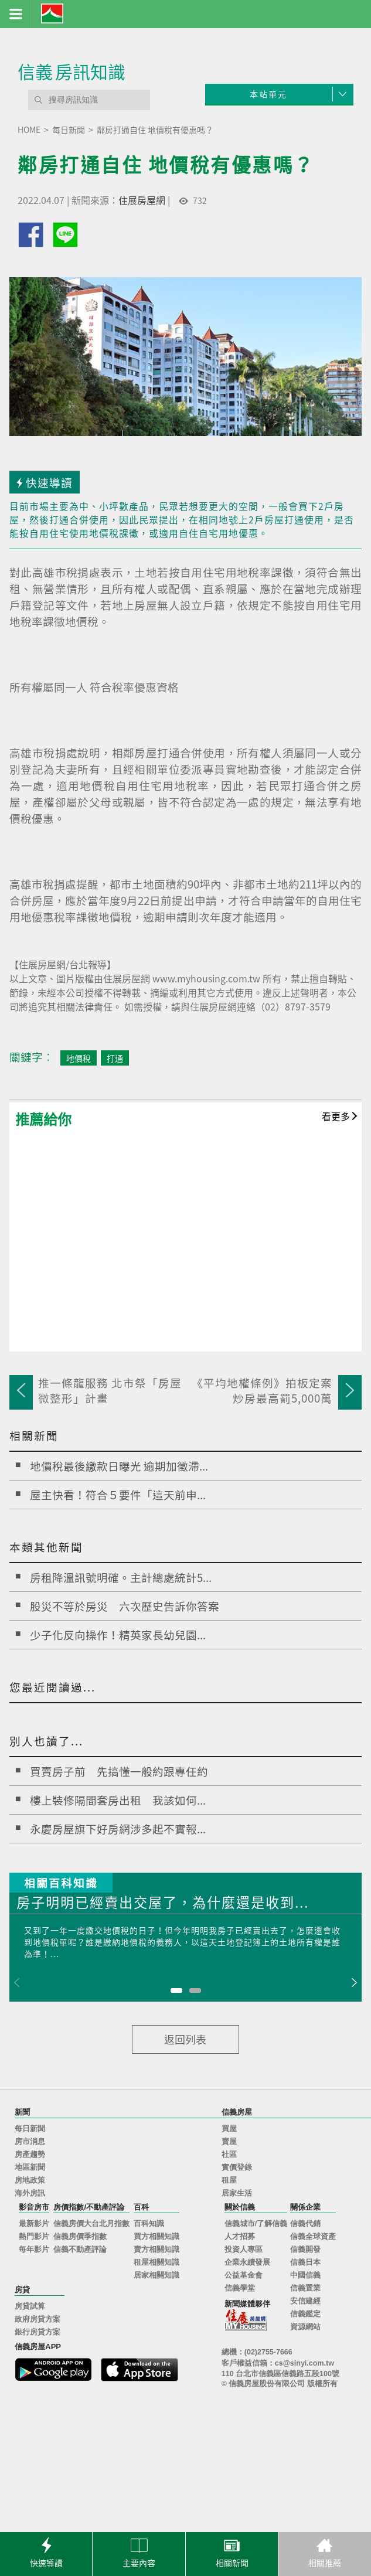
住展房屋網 (141, 200)
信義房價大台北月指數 (91, 2224)
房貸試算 (30, 2306)
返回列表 (185, 2039)
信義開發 (305, 2249)
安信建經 (305, 2301)
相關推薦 (324, 2550)
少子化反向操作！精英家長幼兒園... (118, 1634)
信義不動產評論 (80, 2249)
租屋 (229, 2180)
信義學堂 (239, 2288)
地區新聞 (30, 2167)
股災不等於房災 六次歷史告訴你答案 (124, 1606)
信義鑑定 (305, 2314)
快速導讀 (46, 2550)
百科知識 (149, 2224)
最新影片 (34, 2224)
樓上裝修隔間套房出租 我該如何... (118, 1800)
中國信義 (305, 2275)
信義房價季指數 (80, 2237)
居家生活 (237, 2193)
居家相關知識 (156, 2275)
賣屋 (229, 2142)
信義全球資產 (313, 2237)
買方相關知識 (156, 2237)
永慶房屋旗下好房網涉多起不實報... (118, 1828)
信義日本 (305, 2262)
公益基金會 (243, 2275)
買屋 (229, 2129)
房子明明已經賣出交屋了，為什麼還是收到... (162, 1903)
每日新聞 (30, 2129)
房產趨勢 (30, 2154)
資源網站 (305, 2327)
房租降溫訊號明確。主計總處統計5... (121, 1577)
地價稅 (78, 1058)
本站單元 (268, 94)
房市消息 (30, 2142)
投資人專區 (243, 2249)
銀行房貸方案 (37, 2332)
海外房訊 (30, 2193)
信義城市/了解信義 (255, 2224)
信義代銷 (305, 2224)
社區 (229, 2154)
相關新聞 (232, 2550)
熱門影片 (34, 2237)
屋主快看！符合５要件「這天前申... (118, 1494)
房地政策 (30, 2180)
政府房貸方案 (37, 2319)
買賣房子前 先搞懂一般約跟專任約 (119, 1771)
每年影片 (34, 2249)
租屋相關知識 (156, 2262)
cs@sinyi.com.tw (304, 2363)
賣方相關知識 (156, 2249)
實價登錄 (237, 2167)
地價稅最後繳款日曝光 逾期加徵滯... (119, 1466)
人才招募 (239, 2237)
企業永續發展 (247, 2262)
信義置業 (305, 2288)
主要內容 (139, 2550)
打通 (115, 1058)
